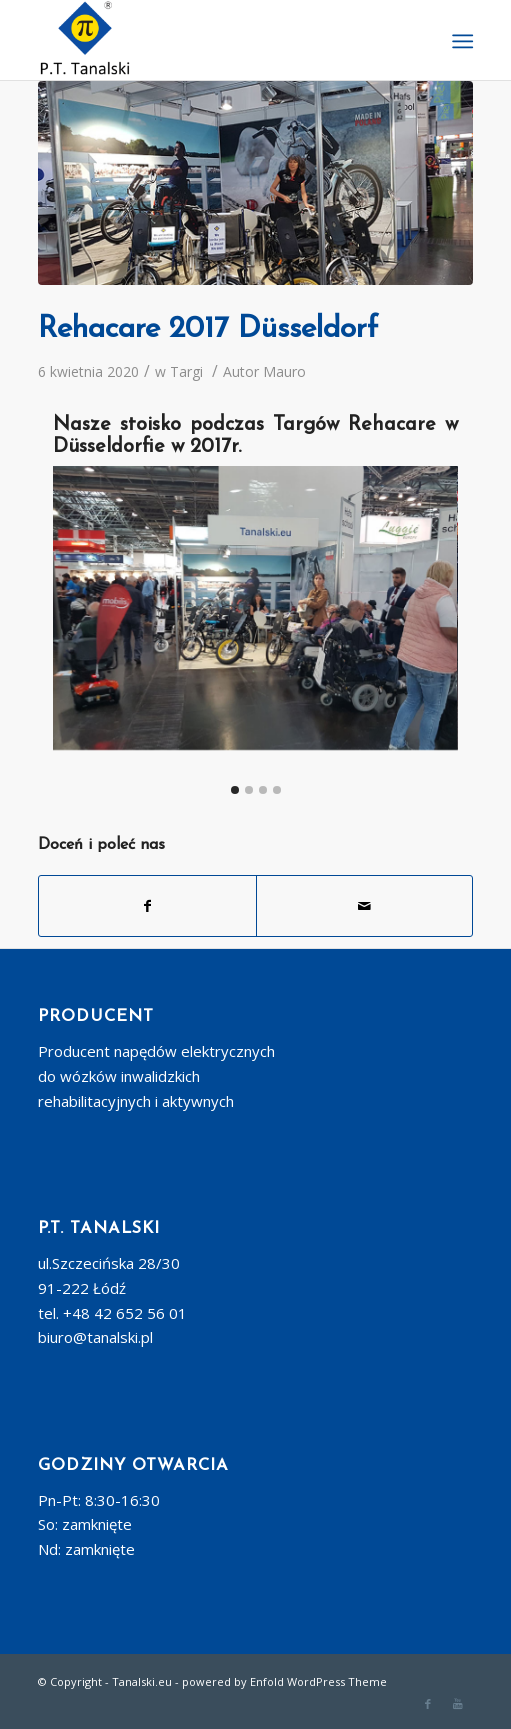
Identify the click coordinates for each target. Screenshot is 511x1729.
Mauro (284, 371)
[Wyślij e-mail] (364, 906)
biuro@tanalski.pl (95, 1337)
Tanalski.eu (142, 1681)
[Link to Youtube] (458, 1704)
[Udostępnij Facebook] (147, 906)
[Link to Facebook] (428, 1704)
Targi (186, 371)
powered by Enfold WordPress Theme (284, 1681)
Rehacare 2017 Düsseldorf (208, 329)
